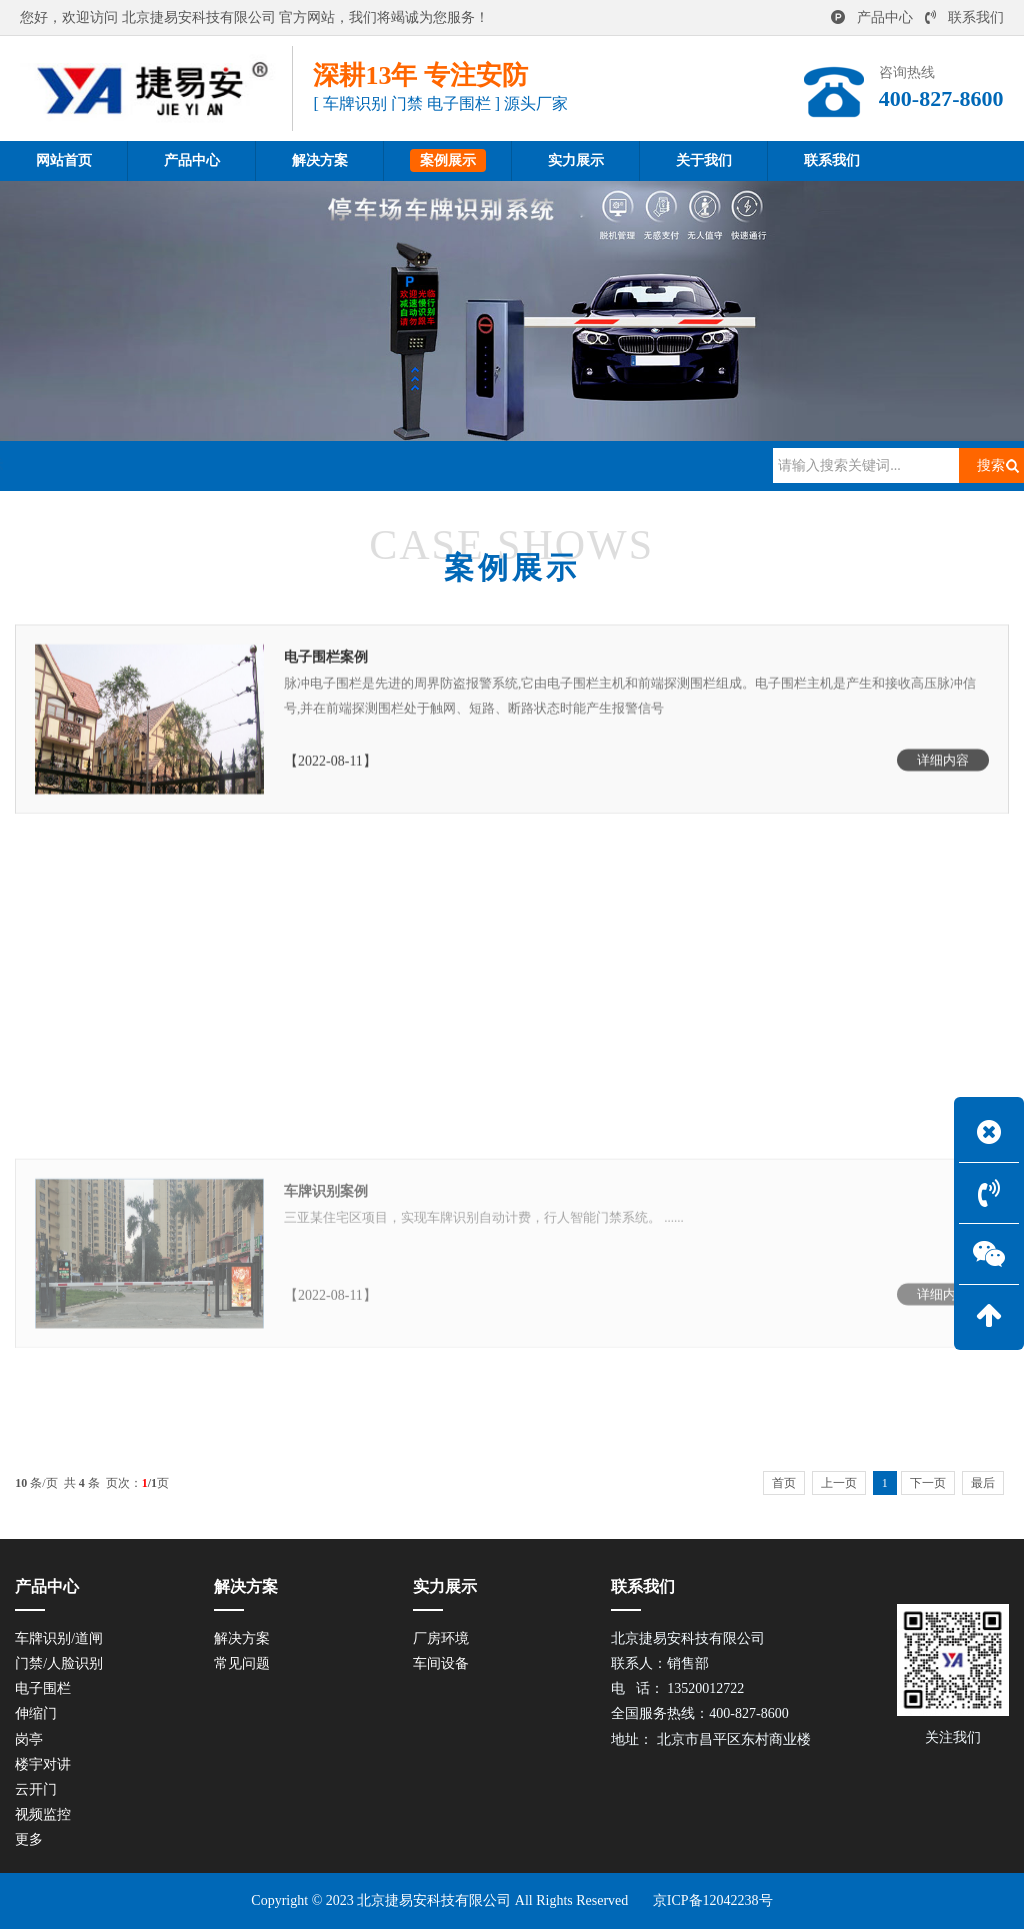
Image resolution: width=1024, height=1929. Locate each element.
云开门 (36, 1789)
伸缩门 (36, 1713)
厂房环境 (441, 1638)
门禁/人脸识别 (59, 1663)
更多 (29, 1839)
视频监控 (43, 1814)
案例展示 (201, 465)
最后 (983, 1483)
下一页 (928, 1483)
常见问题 (242, 1663)
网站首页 (117, 465)
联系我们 (964, 17)
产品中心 (872, 17)
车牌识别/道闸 (59, 1638)
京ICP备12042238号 (713, 1900)
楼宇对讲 (43, 1764)
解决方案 (242, 1638)
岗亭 (29, 1739)
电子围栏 (43, 1688)
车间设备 (441, 1663)
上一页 (839, 1483)
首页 (784, 1483)
